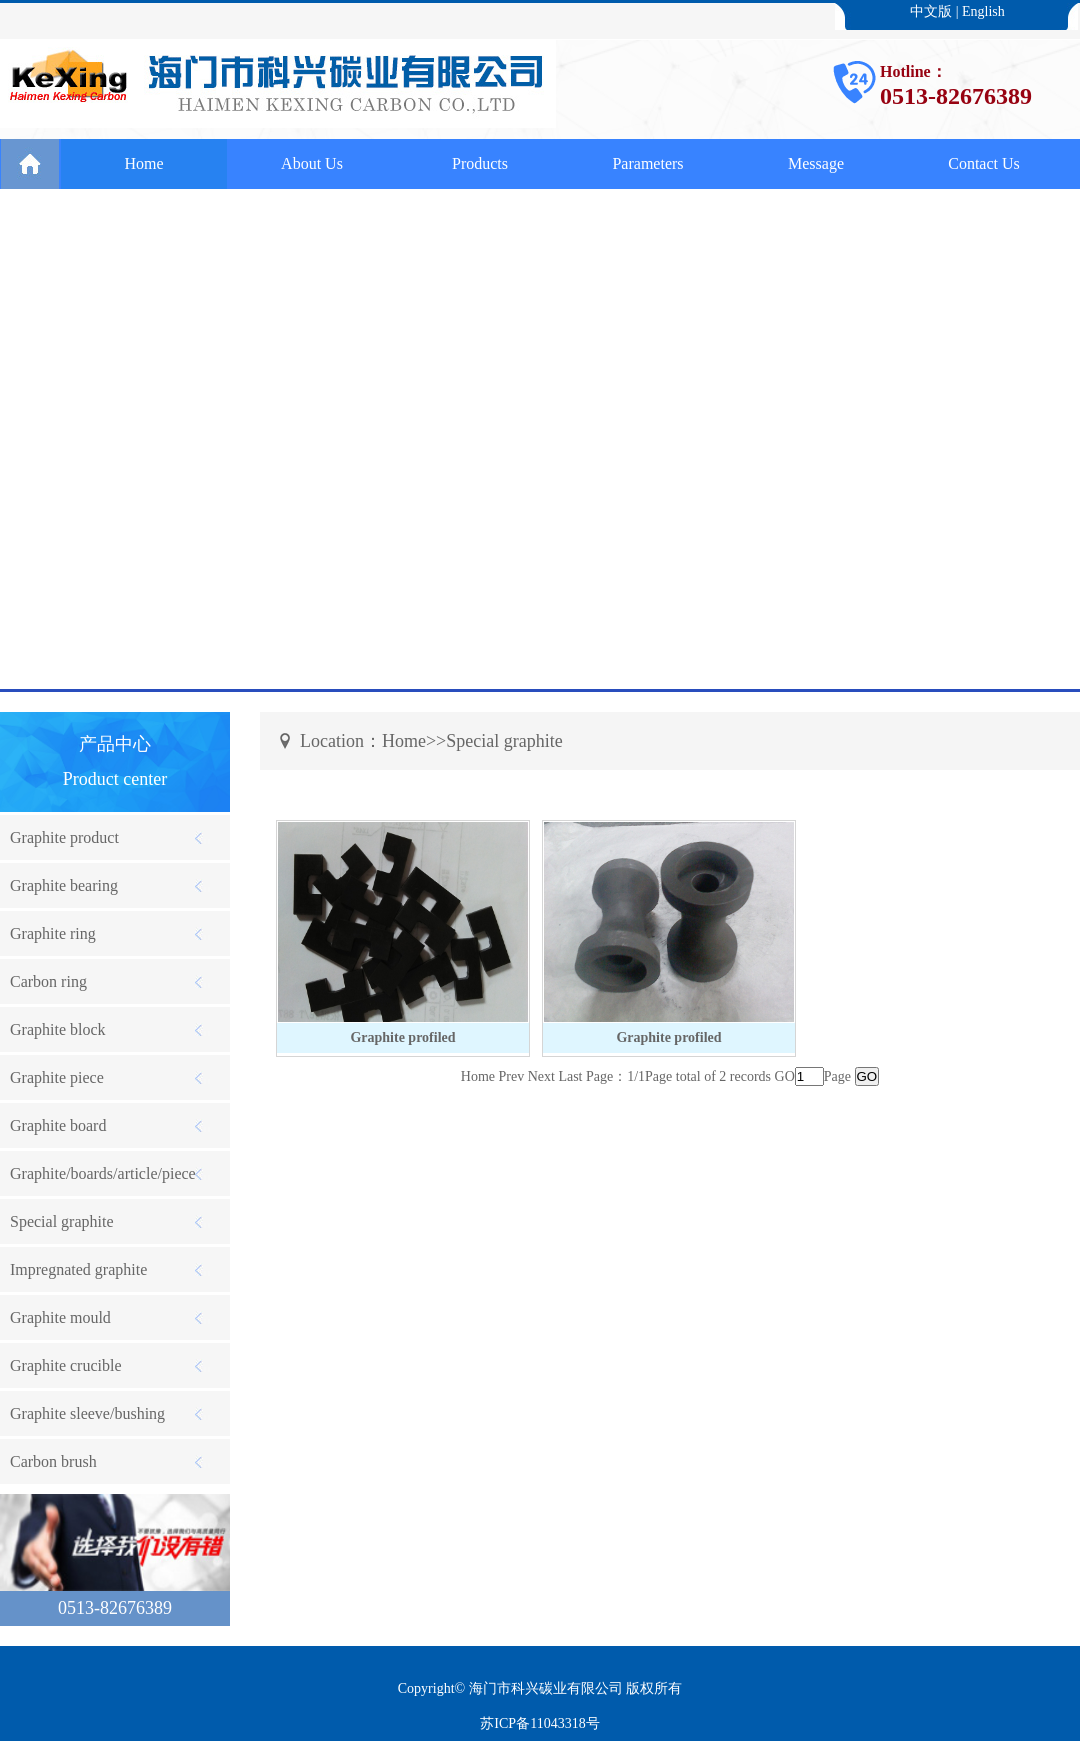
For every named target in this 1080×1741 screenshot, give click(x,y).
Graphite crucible (66, 1365)
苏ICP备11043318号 (539, 1723)
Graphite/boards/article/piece (103, 1173)
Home (143, 163)
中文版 (931, 11)
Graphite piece (57, 1077)
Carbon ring (48, 981)
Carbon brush (53, 1461)
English (983, 11)
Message (816, 163)
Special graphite (62, 1221)
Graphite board (58, 1125)
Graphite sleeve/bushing (87, 1413)
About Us (312, 163)
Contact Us (984, 163)
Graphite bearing (64, 885)
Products (480, 163)
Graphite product (64, 837)
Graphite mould (60, 1317)
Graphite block (58, 1029)
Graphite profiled (402, 1037)
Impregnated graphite (78, 1269)
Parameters (647, 163)
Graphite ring (53, 933)
